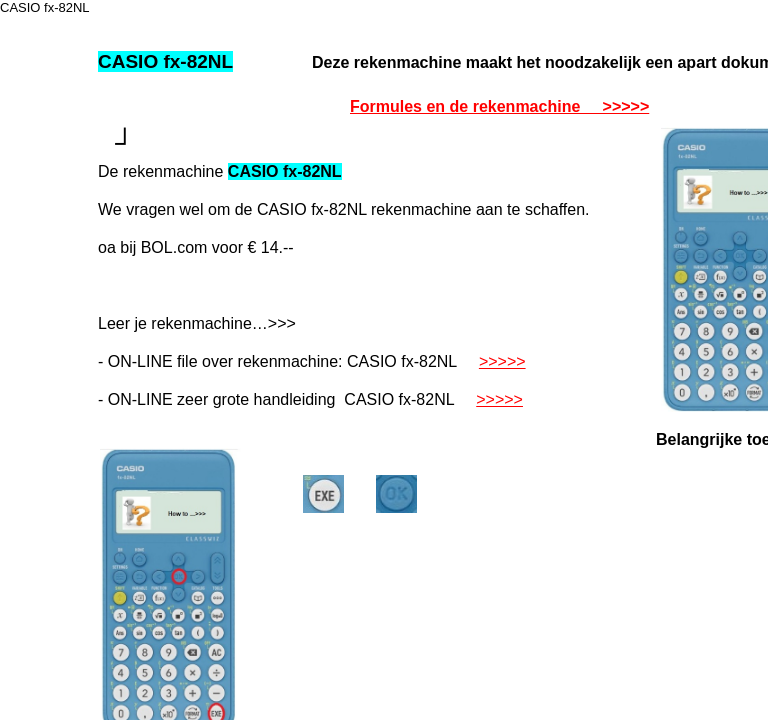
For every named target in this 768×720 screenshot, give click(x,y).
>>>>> (502, 361)
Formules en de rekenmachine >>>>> (499, 106)
